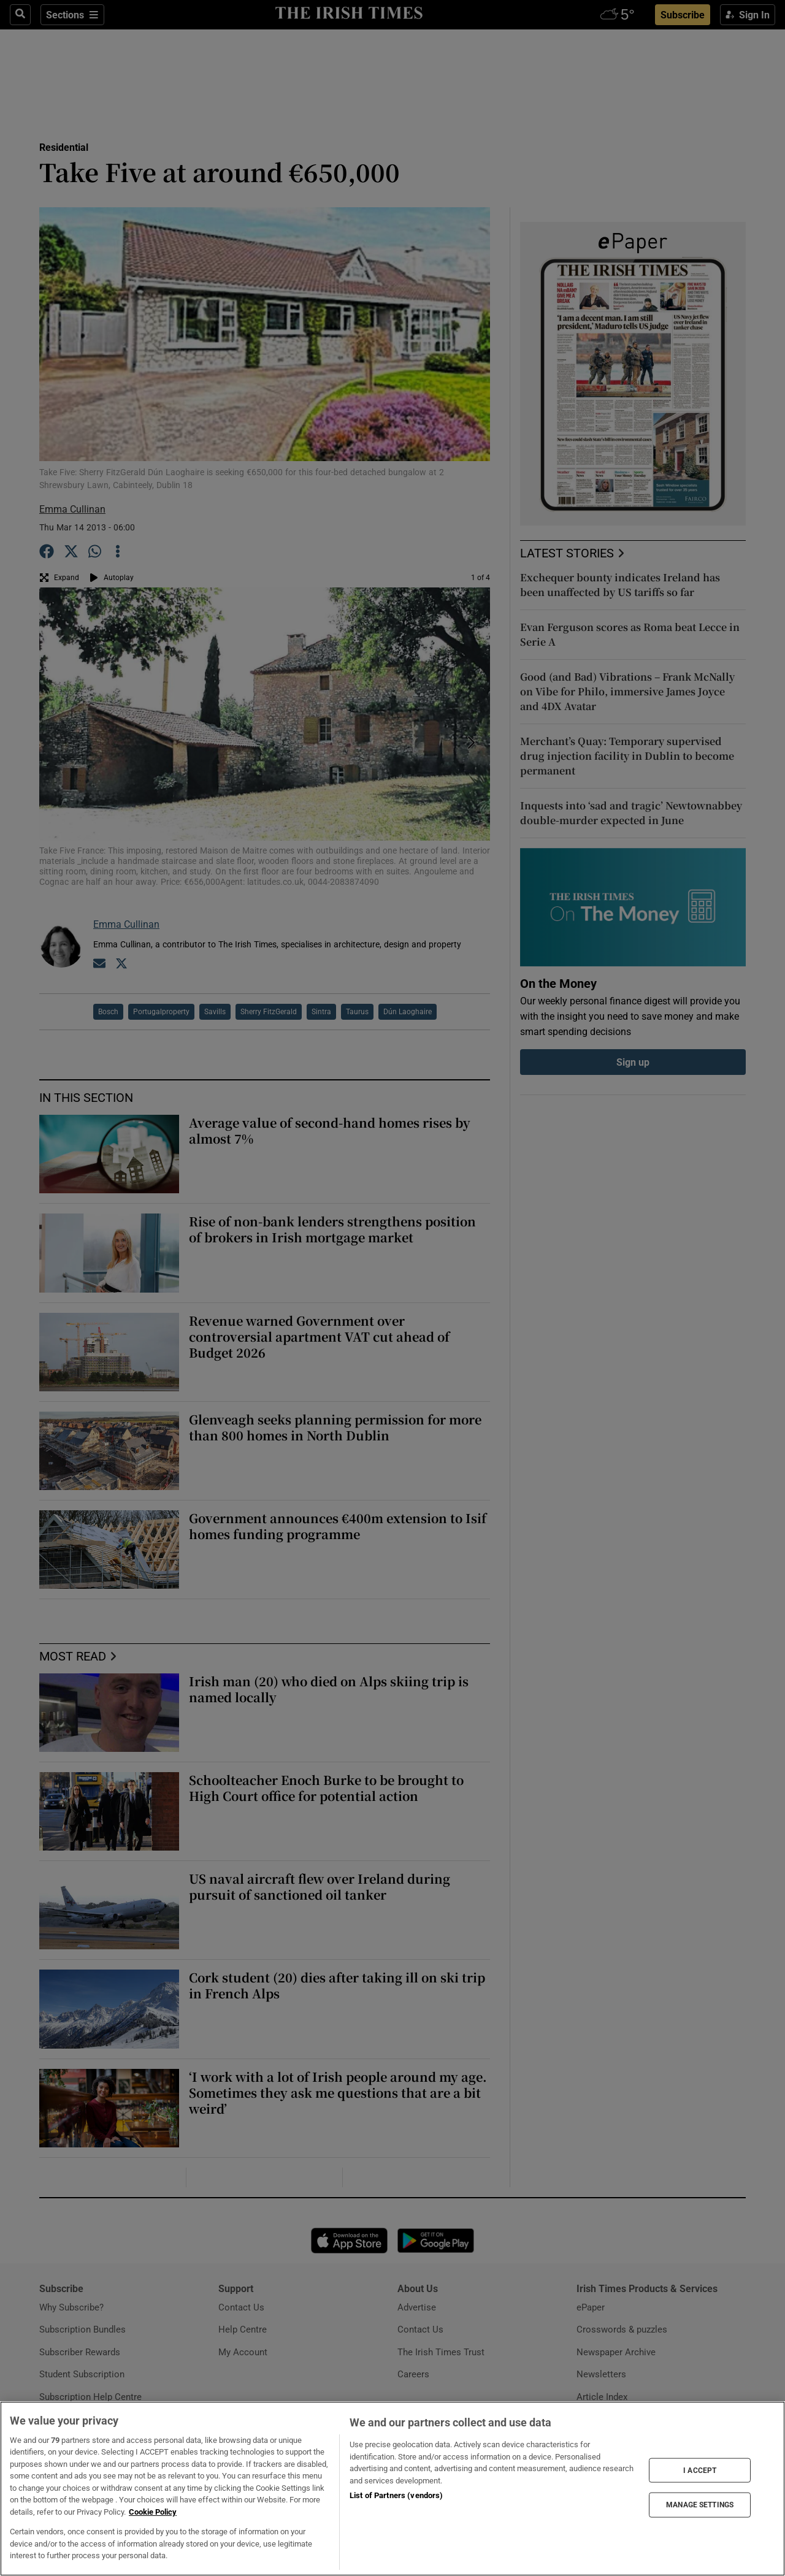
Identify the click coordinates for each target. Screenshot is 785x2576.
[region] (392, 2488)
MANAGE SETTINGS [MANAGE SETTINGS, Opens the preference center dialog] (699, 2505)
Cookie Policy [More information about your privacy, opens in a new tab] (153, 2512)
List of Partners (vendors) (396, 2495)
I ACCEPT (699, 2470)
